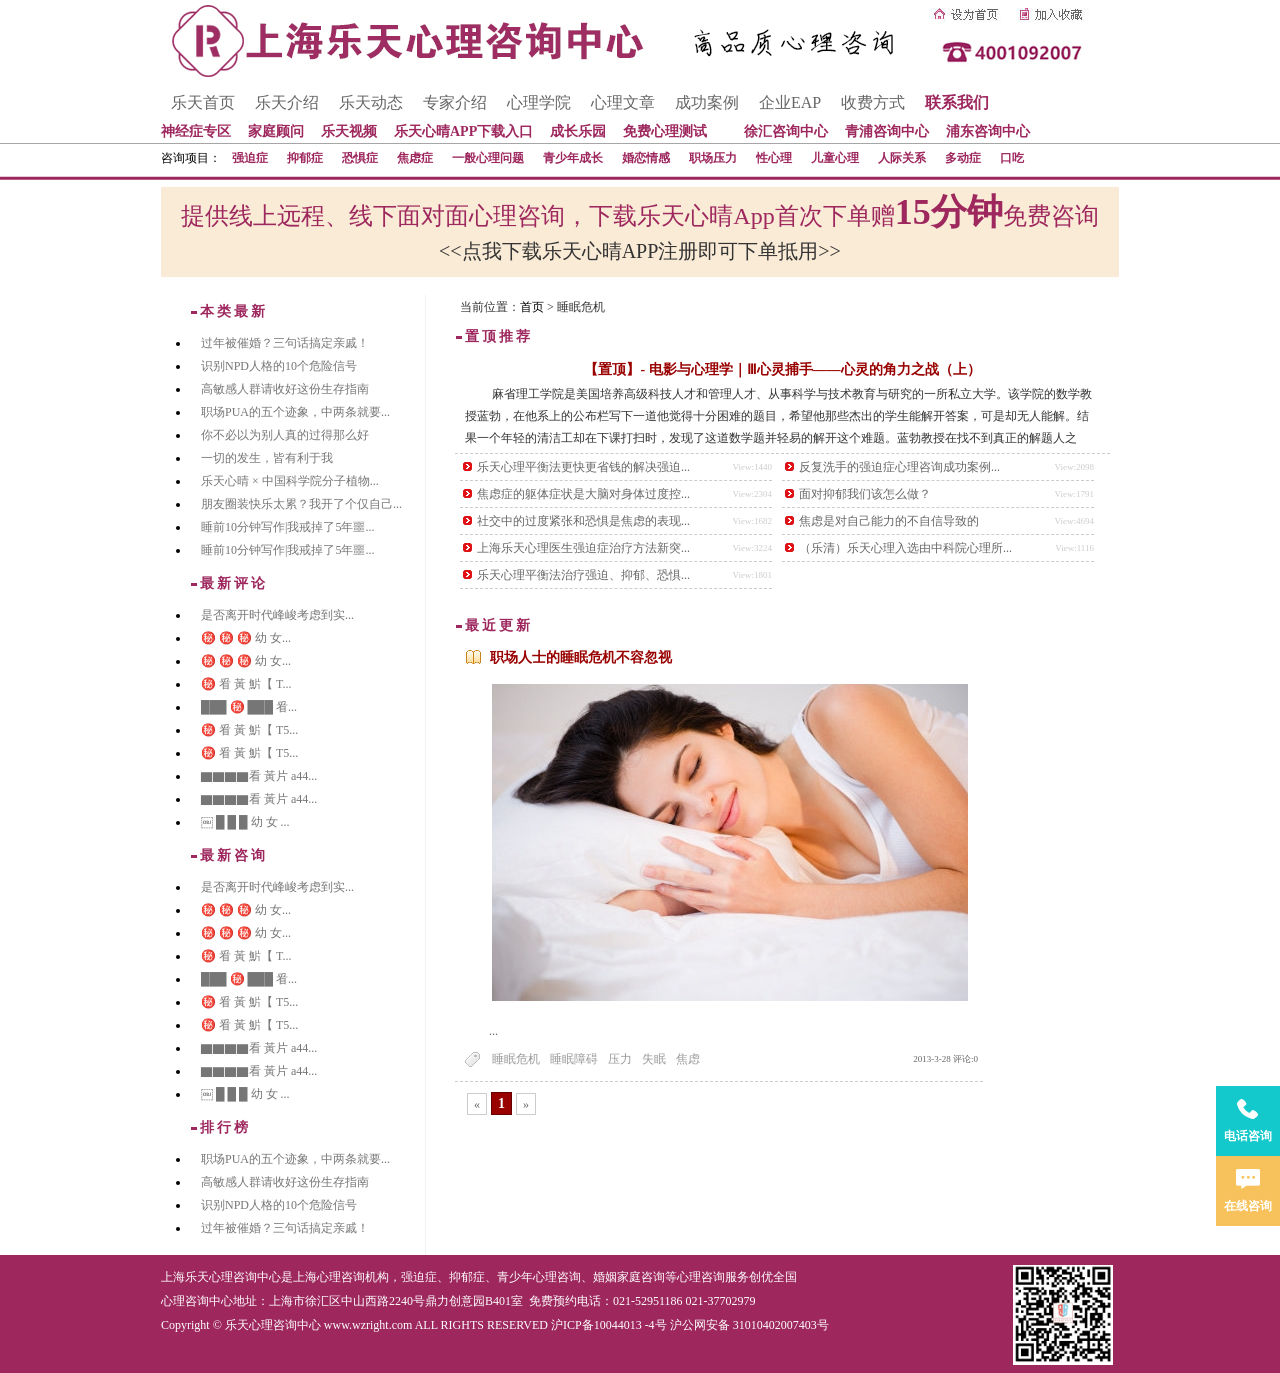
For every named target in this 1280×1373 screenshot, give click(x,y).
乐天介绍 (287, 102)
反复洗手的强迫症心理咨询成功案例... (899, 467)
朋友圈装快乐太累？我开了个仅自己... (301, 504)
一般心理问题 (488, 158)
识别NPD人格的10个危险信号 (279, 366)
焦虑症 (415, 158)
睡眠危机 (516, 1059)
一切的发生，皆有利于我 (267, 458)
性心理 (774, 158)
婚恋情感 (646, 158)
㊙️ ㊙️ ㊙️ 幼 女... (246, 638)
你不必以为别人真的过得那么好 (285, 435)
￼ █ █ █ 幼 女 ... (245, 822)
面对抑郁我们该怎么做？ (865, 494)
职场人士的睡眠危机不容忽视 (581, 657)
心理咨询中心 (197, 1301)
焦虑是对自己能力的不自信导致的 (889, 521)
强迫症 (250, 158)
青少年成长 (573, 158)
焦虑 (688, 1059)
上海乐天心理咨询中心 (221, 1277)
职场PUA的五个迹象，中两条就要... (295, 412)
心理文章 (623, 102)
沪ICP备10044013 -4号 (609, 1325)
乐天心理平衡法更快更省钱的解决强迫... (583, 467)
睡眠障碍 (574, 1059)
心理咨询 (701, 1277)
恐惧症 (360, 158)
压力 (620, 1059)
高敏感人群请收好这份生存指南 (285, 389)
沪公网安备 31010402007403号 (749, 1325)
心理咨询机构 (353, 1277)
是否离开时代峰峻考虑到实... (277, 615)
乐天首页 (203, 102)
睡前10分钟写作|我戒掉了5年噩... (287, 527)
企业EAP (790, 102)
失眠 (654, 1059)
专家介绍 (455, 102)
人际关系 (902, 158)
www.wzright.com (368, 1325)
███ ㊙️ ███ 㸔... (249, 707)
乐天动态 (371, 102)
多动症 (963, 158)
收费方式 (873, 102)
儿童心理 (835, 158)
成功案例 (707, 102)
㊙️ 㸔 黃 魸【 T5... (249, 730)
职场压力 (713, 158)
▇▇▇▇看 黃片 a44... (259, 776)
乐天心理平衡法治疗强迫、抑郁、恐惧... (583, 575)
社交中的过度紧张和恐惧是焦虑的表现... (583, 521)
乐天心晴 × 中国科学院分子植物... (290, 481)
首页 (532, 307)
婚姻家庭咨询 (629, 1277)
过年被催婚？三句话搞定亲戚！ (285, 343)
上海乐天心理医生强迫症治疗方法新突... (583, 548)
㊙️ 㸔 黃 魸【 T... (246, 684)
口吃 (1012, 158)
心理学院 (539, 102)
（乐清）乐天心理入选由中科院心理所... (905, 548)
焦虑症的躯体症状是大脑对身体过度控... (583, 494)
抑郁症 (305, 158)
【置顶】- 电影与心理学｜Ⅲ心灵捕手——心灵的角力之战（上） (782, 369)
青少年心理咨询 (539, 1277)
